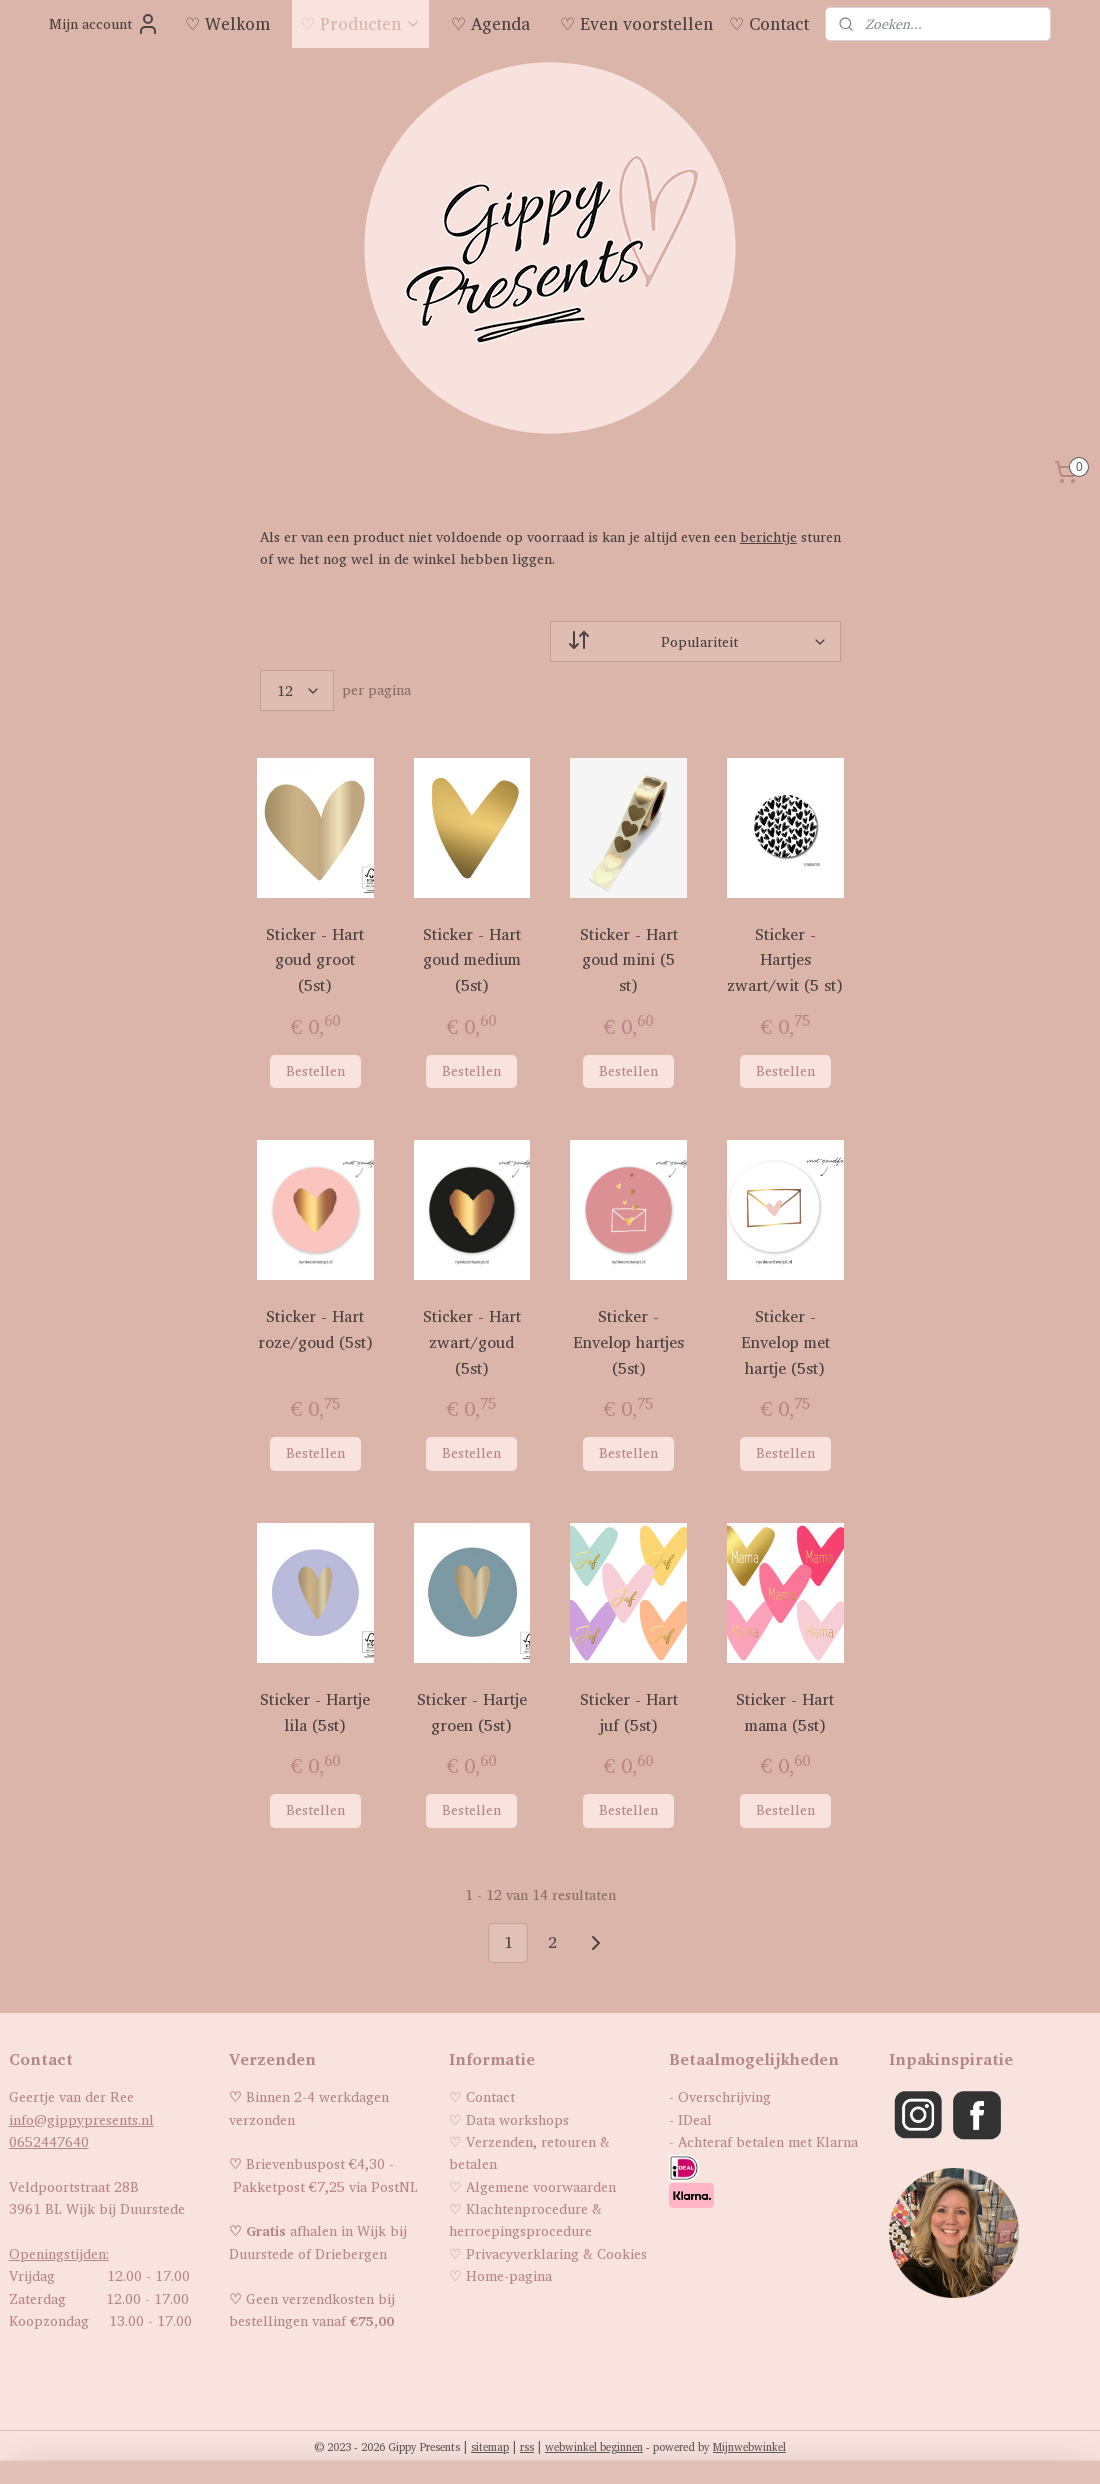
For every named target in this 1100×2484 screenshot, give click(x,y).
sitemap (490, 2447)
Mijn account (104, 24)
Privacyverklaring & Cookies (556, 2253)
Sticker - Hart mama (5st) (785, 1712)
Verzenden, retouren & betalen (529, 2152)
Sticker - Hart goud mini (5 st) (628, 960)
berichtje (767, 536)
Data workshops (517, 2119)
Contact (490, 2096)
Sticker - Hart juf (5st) (628, 1712)
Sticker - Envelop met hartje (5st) (785, 1342)
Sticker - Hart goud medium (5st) (472, 960)
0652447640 (49, 2141)
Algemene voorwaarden (541, 2186)
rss (527, 2447)
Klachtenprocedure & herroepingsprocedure (525, 2219)
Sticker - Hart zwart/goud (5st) (472, 1342)
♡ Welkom (227, 23)
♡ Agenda (490, 23)
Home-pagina (509, 2275)
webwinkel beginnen (594, 2447)
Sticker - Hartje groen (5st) (472, 1712)
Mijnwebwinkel (749, 2447)
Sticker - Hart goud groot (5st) (315, 960)
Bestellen (314, 1070)
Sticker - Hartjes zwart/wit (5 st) (785, 960)
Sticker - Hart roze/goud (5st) (314, 1329)
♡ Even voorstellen (636, 23)
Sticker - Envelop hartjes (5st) (628, 1342)
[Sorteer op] (695, 641)
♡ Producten (360, 23)
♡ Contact (769, 23)
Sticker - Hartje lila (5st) (315, 1712)
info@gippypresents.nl (81, 2119)
